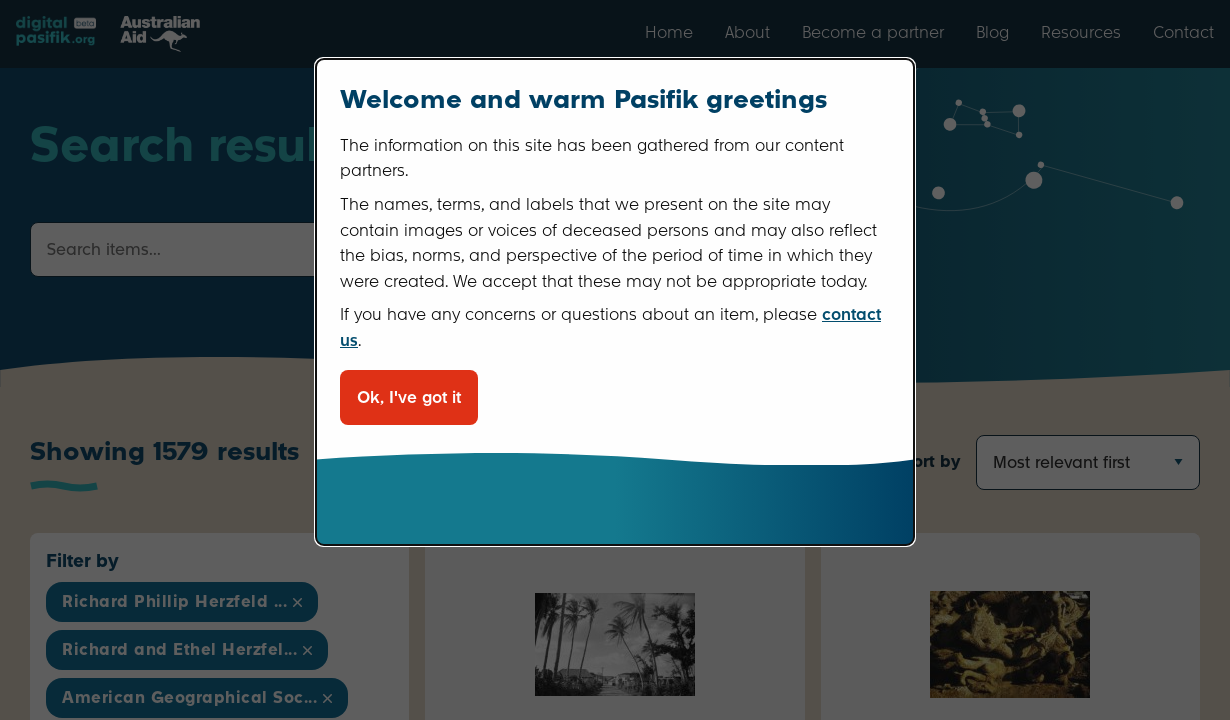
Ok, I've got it (409, 397)
